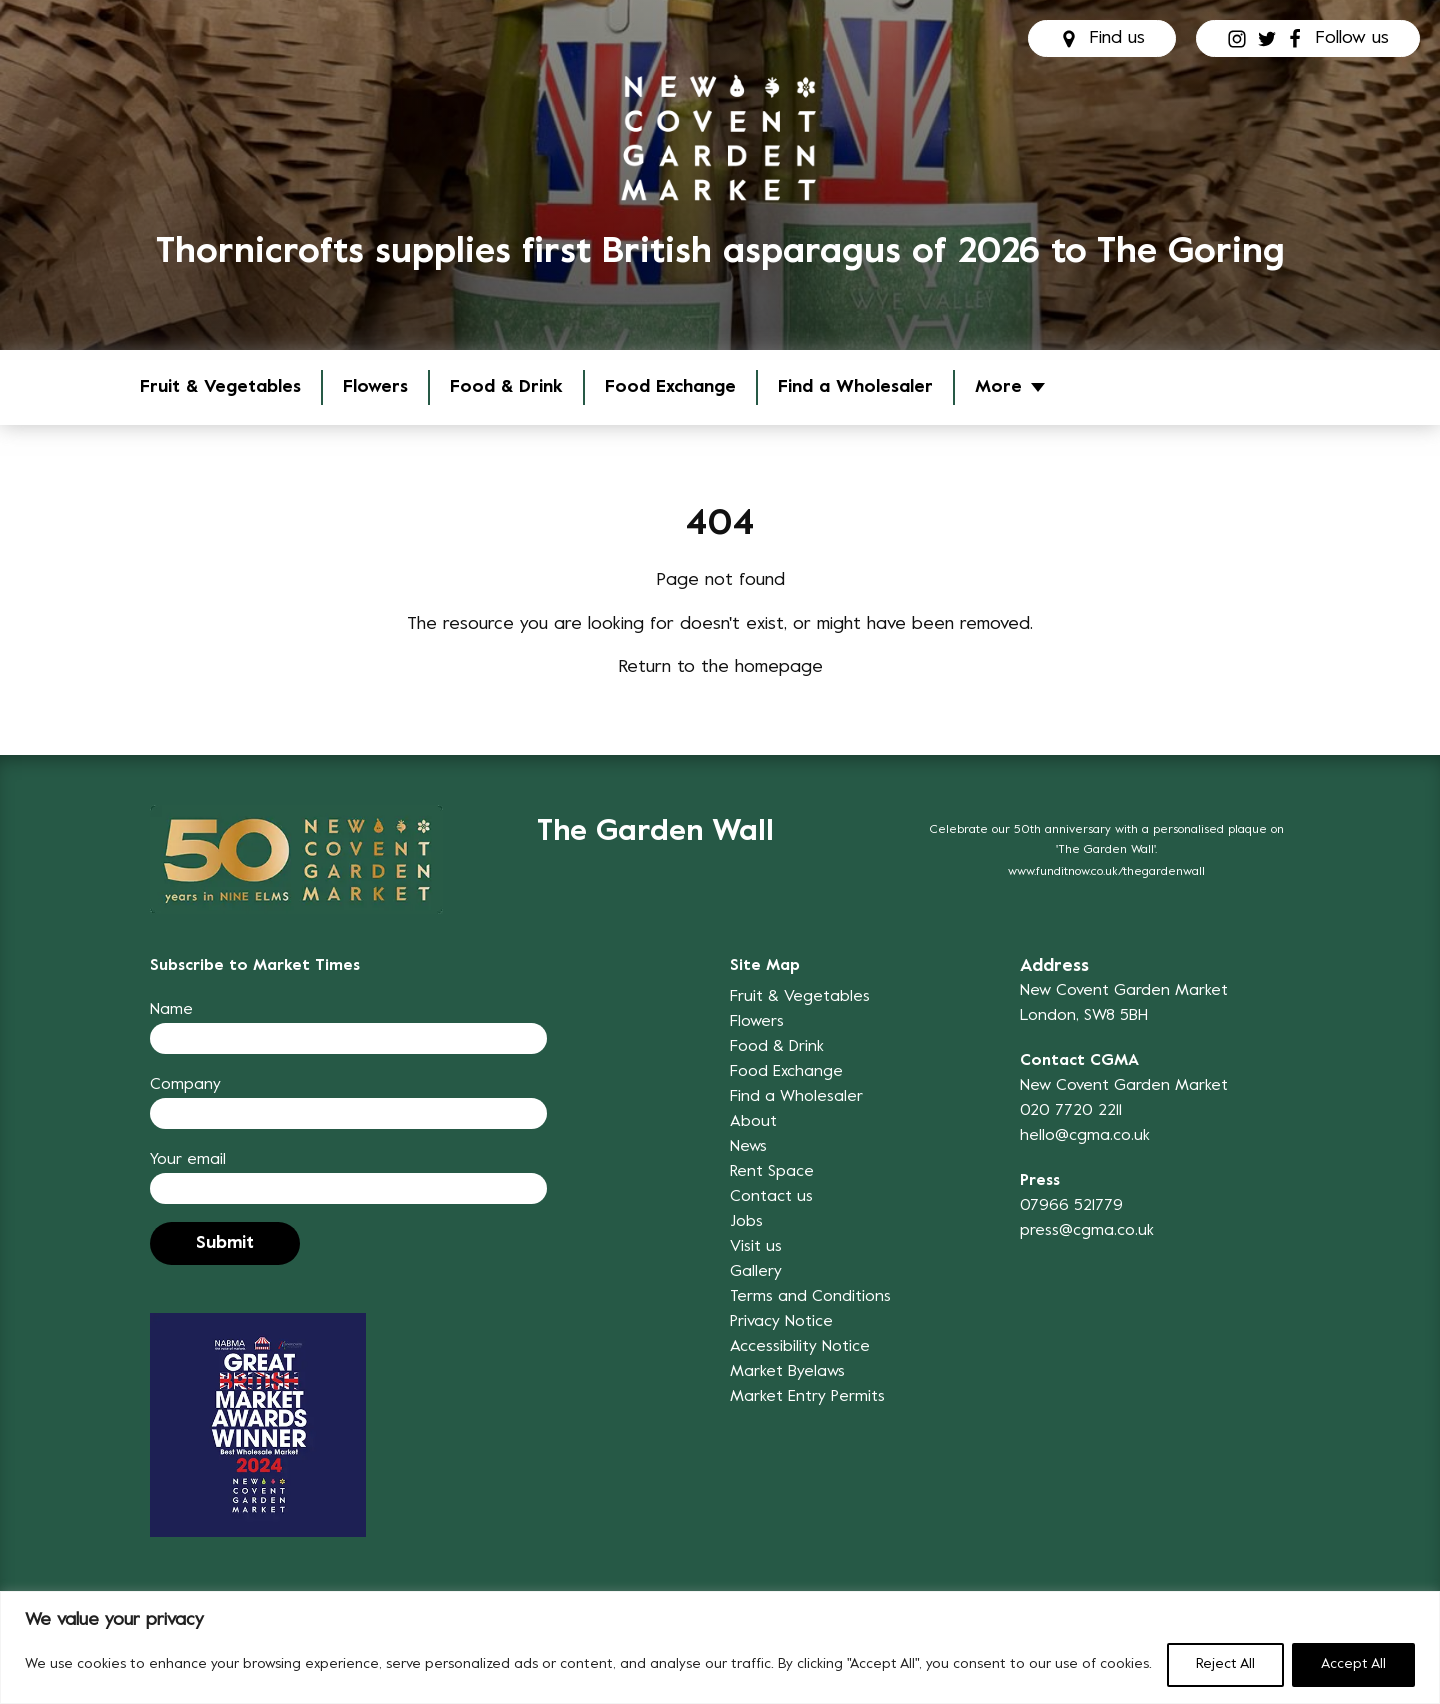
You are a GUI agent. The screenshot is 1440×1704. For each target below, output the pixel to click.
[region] (720, 1647)
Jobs (746, 1222)
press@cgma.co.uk (1087, 1231)
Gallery (756, 1272)
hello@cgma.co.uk (1085, 1136)
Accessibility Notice (800, 1347)
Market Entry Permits (807, 1397)
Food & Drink (506, 387)
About (753, 1122)
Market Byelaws (787, 1372)
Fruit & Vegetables (220, 387)
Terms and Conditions (810, 1297)
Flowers (375, 387)
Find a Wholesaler (855, 387)
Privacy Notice (781, 1322)
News (748, 1147)
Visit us (756, 1247)
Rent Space (772, 1172)
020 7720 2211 (1071, 1111)
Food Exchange (670, 387)
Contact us (771, 1197)
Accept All (1353, 1664)
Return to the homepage (720, 667)
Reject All (1225, 1664)
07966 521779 (1071, 1206)
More (998, 387)
